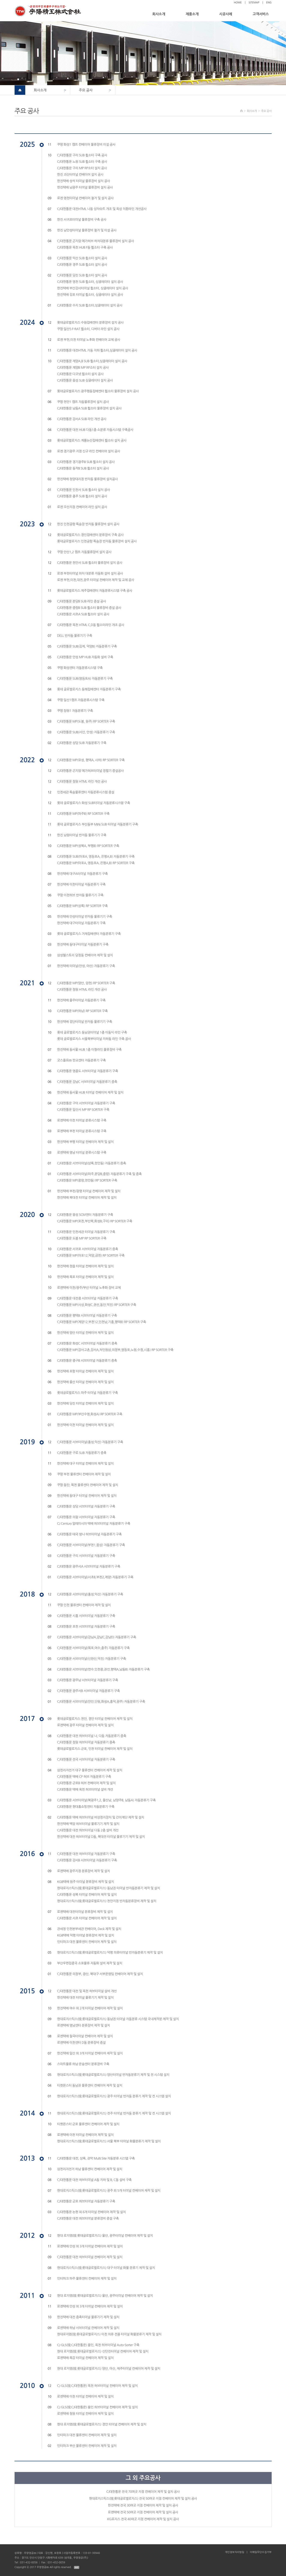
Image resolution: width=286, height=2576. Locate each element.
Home (238, 2)
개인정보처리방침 (234, 2552)
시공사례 (225, 14)
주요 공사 (86, 90)
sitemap (254, 2)
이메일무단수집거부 (261, 2552)
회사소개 (158, 14)
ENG (268, 2)
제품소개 (192, 14)
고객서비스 (261, 14)
